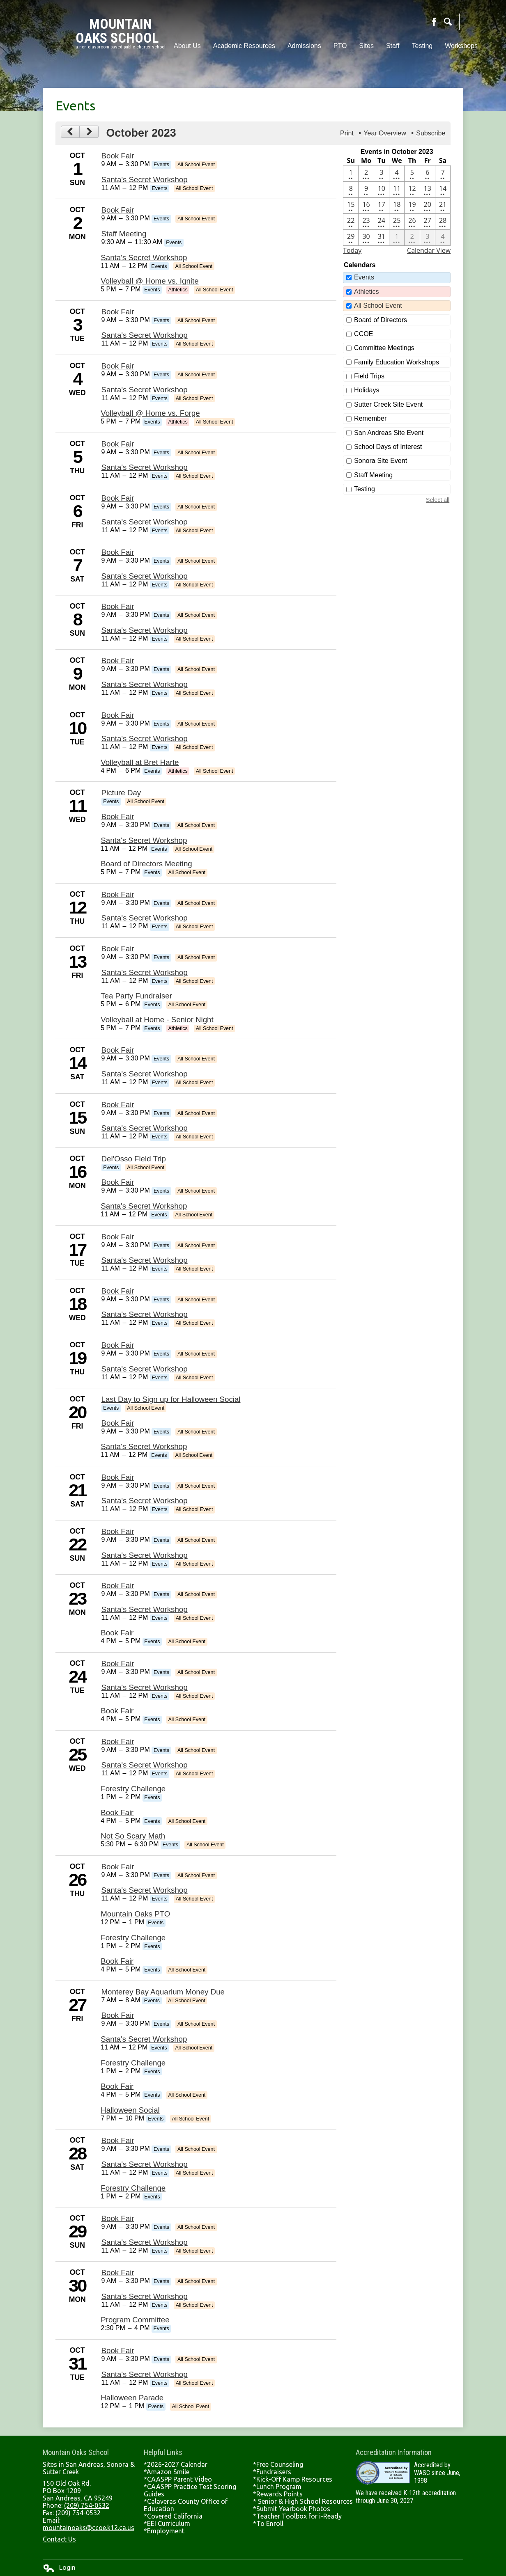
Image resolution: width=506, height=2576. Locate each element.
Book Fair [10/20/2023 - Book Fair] (117, 1423)
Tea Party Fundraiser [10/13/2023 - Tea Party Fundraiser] (136, 995)
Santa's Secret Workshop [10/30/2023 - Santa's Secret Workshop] (144, 2296)
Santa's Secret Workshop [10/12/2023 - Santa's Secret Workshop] (144, 918)
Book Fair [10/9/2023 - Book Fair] (117, 660)
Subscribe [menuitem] (430, 133)
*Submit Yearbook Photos (291, 2508)
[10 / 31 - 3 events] (382, 237)
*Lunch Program (277, 2486)
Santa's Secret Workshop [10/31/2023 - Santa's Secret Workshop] (144, 2374)
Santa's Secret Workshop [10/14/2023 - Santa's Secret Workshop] (144, 1073)
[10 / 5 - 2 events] (412, 173)
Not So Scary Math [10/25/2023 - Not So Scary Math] (133, 1836)
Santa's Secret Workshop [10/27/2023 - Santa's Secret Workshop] (144, 2039)
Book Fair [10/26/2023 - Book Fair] (117, 1866)
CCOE (363, 333)
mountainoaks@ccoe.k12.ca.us (88, 2527)
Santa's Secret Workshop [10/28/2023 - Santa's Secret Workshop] (144, 2164)
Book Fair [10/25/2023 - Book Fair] (117, 1741)
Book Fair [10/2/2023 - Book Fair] (117, 210)
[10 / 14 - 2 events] (443, 189)
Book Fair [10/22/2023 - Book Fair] (117, 1531)
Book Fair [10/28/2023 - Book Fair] (117, 2140)
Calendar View (429, 250)
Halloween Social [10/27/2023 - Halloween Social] (130, 2110)
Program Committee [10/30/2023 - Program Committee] (135, 2319)
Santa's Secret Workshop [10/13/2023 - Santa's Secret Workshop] (144, 972)
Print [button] (347, 133)
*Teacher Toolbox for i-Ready (297, 2516)
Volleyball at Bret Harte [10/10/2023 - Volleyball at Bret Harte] (140, 762)
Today (352, 250)
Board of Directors (380, 319)
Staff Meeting (373, 475)
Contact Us (59, 2539)
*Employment (164, 2531)
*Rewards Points (278, 2494)
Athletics (366, 291)
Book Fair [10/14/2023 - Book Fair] (117, 1050)
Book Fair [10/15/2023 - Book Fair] (117, 1104)
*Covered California (173, 2516)
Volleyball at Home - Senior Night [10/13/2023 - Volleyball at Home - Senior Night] (157, 1019)
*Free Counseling (278, 2464)
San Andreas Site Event (388, 432)
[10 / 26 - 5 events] (412, 221)
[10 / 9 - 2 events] (366, 189)
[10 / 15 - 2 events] (351, 205)
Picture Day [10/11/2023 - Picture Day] (121, 792)
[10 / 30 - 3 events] (366, 237)
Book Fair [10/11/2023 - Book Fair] (117, 816)
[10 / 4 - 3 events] (397, 173)
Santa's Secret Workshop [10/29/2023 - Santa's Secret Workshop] (144, 2242)
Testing (364, 488)
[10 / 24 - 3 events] (382, 221)
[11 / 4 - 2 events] (443, 237)
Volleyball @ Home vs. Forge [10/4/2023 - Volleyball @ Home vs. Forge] (150, 413)
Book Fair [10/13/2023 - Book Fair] (117, 948)
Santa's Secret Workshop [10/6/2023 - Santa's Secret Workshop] (144, 521)
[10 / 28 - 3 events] (443, 221)
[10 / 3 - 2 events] (382, 173)
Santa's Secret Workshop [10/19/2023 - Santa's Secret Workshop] (144, 1369)
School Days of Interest (388, 446)
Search (448, 22)
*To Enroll (268, 2523)
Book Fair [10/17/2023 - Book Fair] (117, 1236)
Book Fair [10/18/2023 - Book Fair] (117, 1291)
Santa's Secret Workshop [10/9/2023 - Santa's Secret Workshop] (144, 684)
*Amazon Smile (166, 2471)
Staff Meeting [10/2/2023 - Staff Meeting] (124, 233)
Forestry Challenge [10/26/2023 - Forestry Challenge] (133, 1937)
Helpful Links (163, 2452)
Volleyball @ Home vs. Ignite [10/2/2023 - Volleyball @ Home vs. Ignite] (149, 281)
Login (59, 2568)
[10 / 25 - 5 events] (397, 221)
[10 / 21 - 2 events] (443, 205)
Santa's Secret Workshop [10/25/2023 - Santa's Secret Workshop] (144, 1765)
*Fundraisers (272, 2471)
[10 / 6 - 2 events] (428, 173)
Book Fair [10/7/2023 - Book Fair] (117, 552)
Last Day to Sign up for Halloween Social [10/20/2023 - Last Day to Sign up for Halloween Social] (171, 1399)
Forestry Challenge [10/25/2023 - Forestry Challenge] (133, 1788)
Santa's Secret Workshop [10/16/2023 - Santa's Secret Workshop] (144, 1206)
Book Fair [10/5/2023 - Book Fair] (117, 444)
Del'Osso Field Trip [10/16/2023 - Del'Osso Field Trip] (133, 1158)
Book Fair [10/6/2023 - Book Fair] (117, 498)
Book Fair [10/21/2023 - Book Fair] (117, 1477)
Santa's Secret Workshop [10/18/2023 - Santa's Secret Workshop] (144, 1314)
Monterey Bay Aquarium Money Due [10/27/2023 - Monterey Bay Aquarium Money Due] (163, 1992)
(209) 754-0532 (86, 2505)
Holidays (366, 390)
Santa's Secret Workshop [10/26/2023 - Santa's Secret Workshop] (144, 1890)
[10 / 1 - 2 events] (351, 173)
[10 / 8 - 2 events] (351, 189)
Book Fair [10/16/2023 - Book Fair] (117, 1182)
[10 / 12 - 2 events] (412, 189)
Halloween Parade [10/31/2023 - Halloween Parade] (132, 2397)
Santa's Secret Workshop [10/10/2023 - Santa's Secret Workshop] (144, 738)
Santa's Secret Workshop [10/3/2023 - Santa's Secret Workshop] (144, 335)
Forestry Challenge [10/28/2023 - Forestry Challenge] (133, 2188)
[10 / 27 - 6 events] (428, 221)
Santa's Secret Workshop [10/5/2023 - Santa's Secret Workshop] (144, 467)
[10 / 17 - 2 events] (382, 205)
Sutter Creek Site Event (388, 404)
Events (364, 277)
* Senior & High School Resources (303, 2501)
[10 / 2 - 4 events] (366, 173)
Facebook (434, 22)
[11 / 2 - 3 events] (412, 237)
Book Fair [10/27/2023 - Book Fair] (117, 2015)
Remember (370, 418)
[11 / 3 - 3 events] (428, 237)
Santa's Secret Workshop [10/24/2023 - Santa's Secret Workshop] (144, 1687)
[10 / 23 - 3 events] (366, 221)
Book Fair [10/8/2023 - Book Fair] (117, 606)
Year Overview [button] (384, 133)
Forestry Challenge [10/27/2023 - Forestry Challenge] (133, 2063)
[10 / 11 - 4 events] (397, 189)
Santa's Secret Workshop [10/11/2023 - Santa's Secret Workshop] (144, 840)
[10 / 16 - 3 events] (366, 205)
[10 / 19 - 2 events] (412, 205)
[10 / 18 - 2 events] (397, 205)
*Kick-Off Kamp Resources (292, 2479)
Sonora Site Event (380, 460)
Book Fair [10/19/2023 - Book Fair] (117, 1345)
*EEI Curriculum (167, 2523)
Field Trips (369, 376)
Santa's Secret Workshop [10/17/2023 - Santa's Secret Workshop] (144, 1260)
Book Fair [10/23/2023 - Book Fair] (117, 1585)
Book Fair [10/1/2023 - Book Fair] (117, 155)
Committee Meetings (384, 347)
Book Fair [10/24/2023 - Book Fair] (117, 1663)
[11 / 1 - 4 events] (397, 237)
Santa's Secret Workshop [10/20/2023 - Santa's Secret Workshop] (144, 1446)
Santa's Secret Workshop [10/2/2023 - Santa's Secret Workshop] (144, 257)
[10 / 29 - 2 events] (351, 237)
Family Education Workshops (396, 362)
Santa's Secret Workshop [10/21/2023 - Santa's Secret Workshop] (144, 1500)
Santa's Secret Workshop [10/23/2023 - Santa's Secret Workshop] (144, 1609)
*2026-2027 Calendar (175, 2464)
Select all (437, 500)
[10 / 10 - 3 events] (382, 189)
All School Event (378, 305)
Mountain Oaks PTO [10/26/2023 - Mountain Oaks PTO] (135, 1914)
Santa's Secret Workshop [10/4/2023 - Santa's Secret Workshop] (144, 389)
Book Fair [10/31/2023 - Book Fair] (117, 2350)
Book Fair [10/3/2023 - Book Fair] (117, 311)
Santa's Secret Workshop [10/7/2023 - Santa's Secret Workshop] (144, 576)
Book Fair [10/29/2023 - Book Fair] (117, 2218)
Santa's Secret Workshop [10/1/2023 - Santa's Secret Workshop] (144, 179)
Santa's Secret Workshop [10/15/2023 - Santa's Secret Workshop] (144, 1128)
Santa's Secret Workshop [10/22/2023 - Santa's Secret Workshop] (144, 1555)
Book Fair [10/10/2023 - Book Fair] (117, 715)
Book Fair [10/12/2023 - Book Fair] (117, 894)
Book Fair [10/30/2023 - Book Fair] (117, 2272)
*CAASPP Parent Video (178, 2479)
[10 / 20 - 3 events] (428, 205)
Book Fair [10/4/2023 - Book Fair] (117, 366)
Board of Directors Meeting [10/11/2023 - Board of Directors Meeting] (146, 863)
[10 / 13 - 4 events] (428, 189)
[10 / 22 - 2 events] (351, 221)
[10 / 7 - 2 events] (443, 173)
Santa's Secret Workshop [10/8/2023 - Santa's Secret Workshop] (144, 630)
